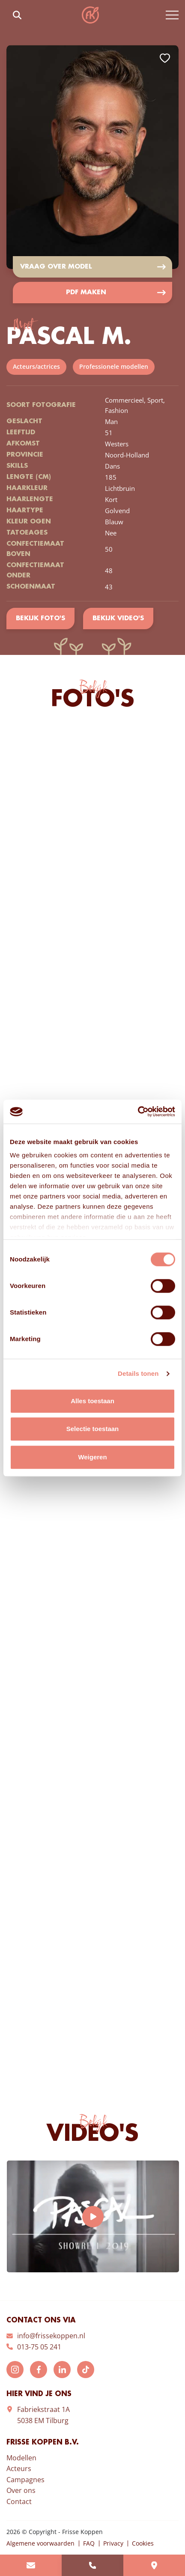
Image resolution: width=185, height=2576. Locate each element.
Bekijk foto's (40, 618)
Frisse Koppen (90, 15)
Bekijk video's (118, 618)
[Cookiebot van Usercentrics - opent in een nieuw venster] (137, 1111)
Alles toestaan (92, 1401)
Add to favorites (165, 58)
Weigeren (92, 1457)
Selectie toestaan (92, 1428)
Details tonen (138, 1373)
